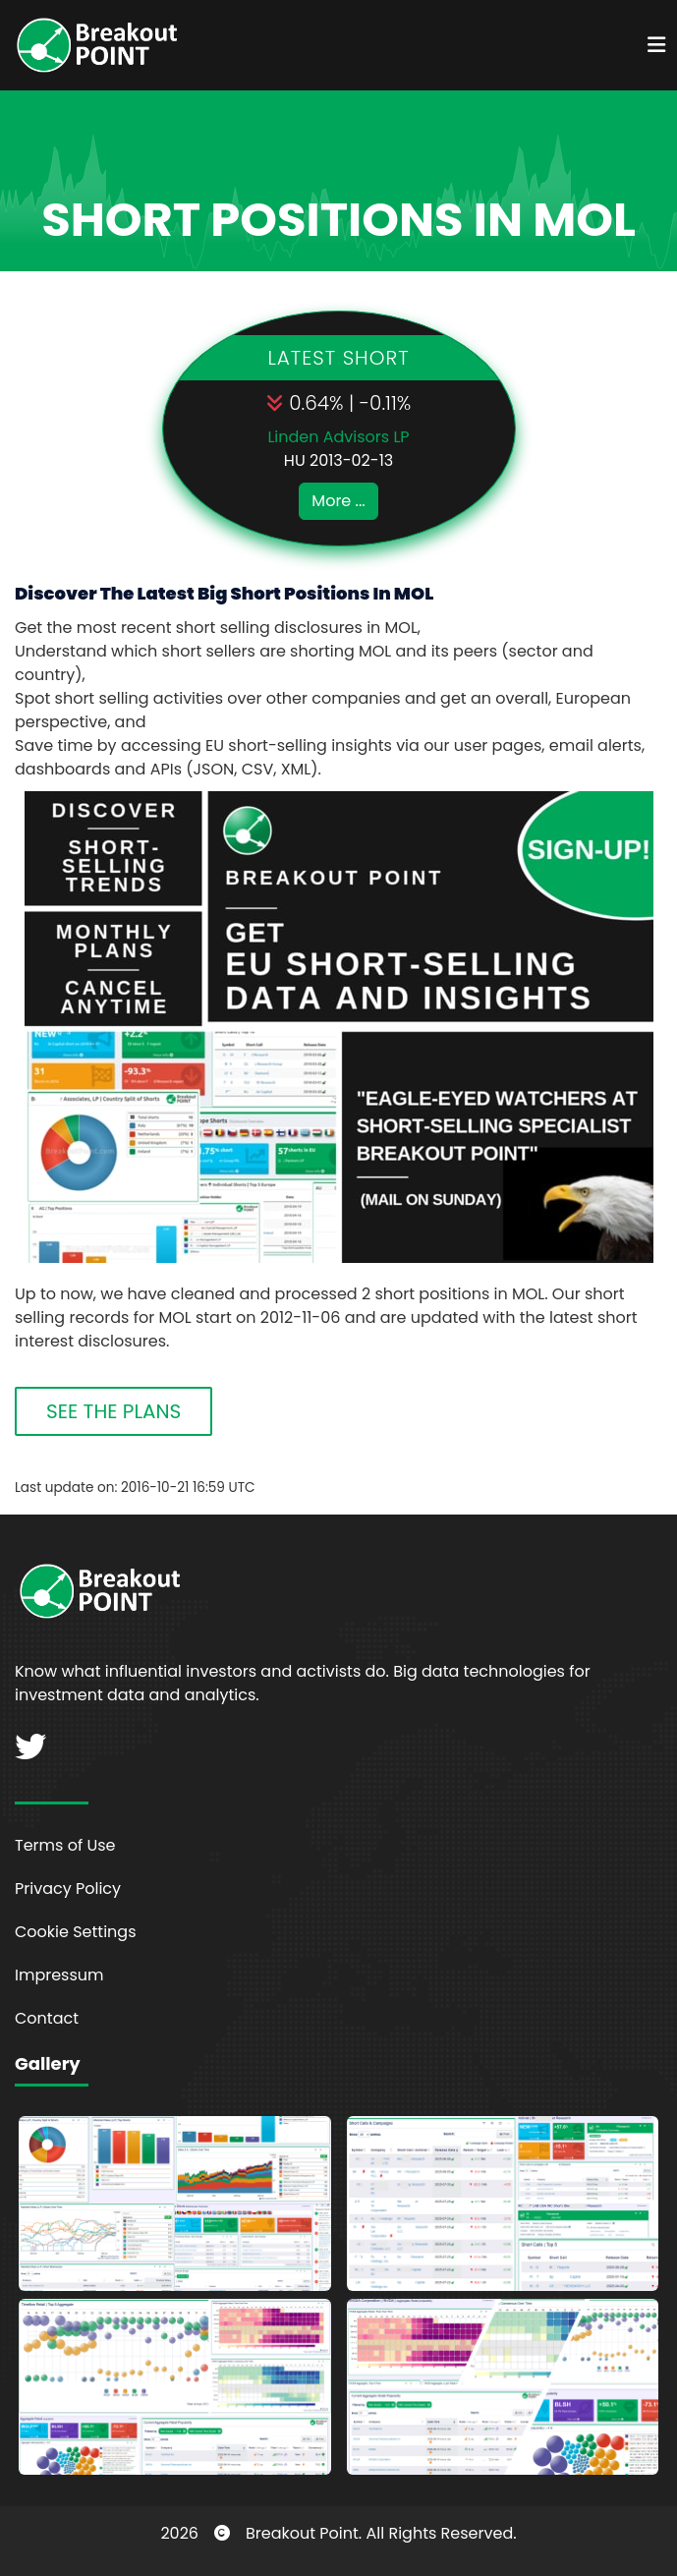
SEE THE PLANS (113, 1411)
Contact (47, 2018)
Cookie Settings (76, 1931)
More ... (338, 500)
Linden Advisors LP (338, 437)
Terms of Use (65, 1845)
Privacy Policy (68, 1888)
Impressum (59, 1975)
